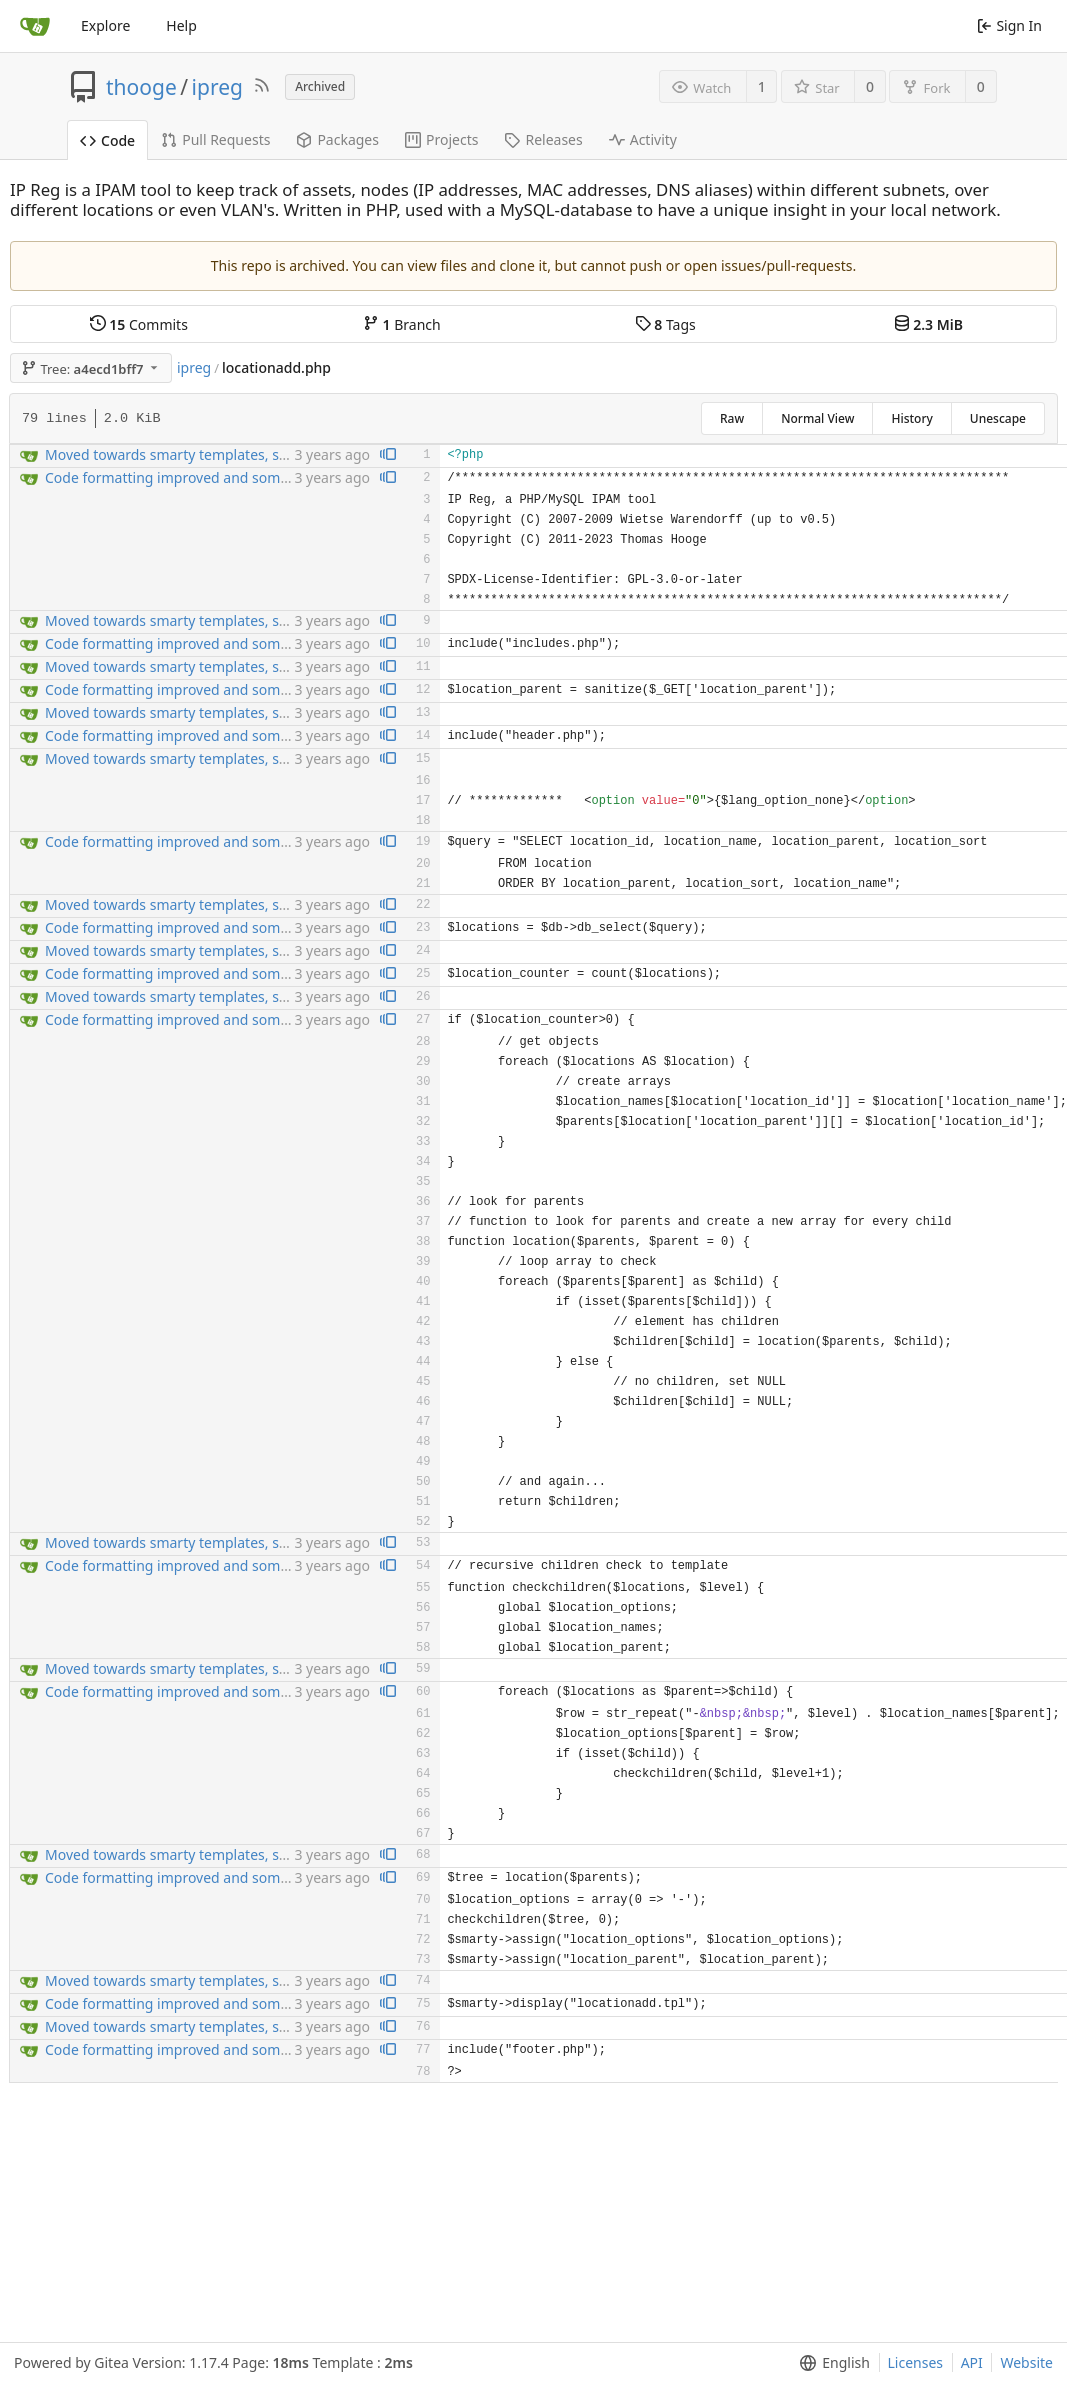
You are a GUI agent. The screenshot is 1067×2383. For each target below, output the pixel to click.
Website (1026, 2362)
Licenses (916, 2362)
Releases (543, 139)
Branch (402, 324)
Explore (105, 25)
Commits (139, 324)
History (911, 418)
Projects (441, 139)
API (972, 2362)
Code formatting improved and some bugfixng (198, 477)
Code (107, 140)
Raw (732, 418)
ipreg (217, 87)
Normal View (817, 418)
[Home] (35, 26)
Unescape (998, 418)
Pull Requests (215, 139)
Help (181, 25)
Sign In (1009, 25)
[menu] (830, 2363)
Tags (665, 324)
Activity (643, 139)
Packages (337, 139)
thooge (141, 87)
